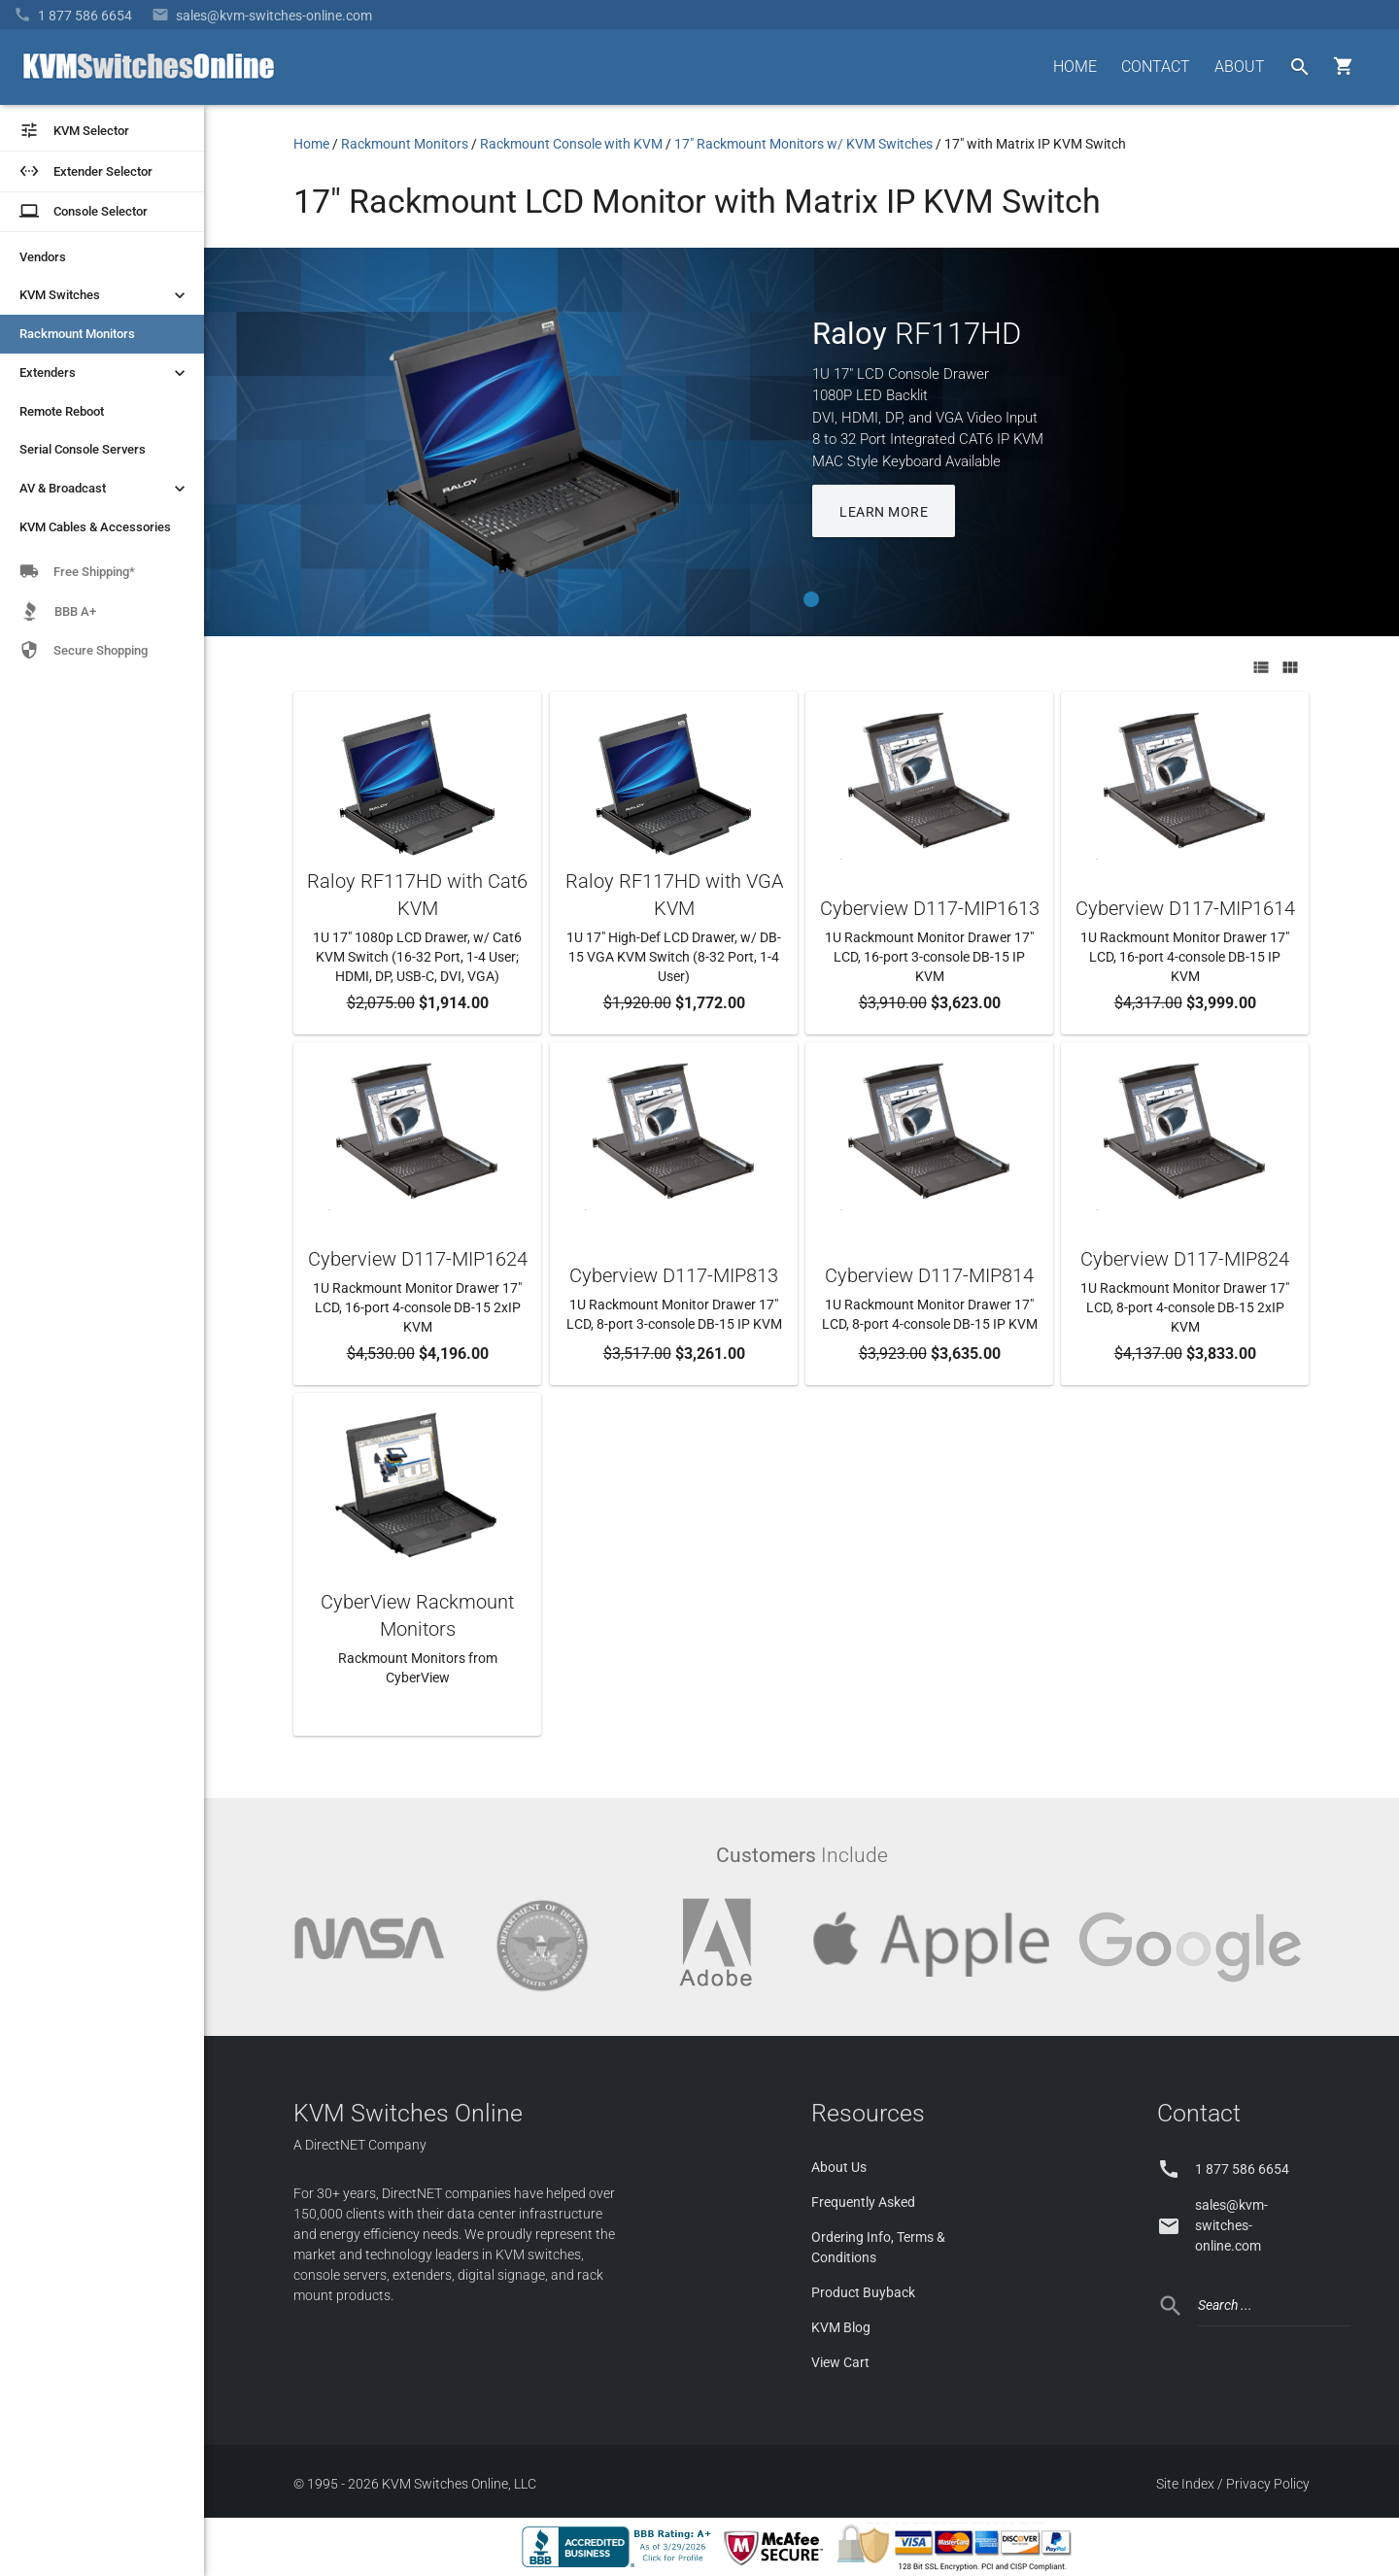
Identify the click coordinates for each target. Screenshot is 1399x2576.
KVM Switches (104, 295)
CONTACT (1155, 66)
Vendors (42, 257)
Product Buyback (863, 2292)
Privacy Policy (1268, 2483)
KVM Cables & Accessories (95, 527)
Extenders (104, 373)
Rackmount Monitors (77, 333)
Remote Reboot (61, 411)
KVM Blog (840, 2327)
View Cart (840, 2362)
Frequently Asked (863, 2202)
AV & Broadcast (104, 488)
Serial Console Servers (82, 449)
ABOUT (1239, 66)
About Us (839, 2167)
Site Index (1185, 2483)
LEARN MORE (883, 512)
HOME (1075, 66)
